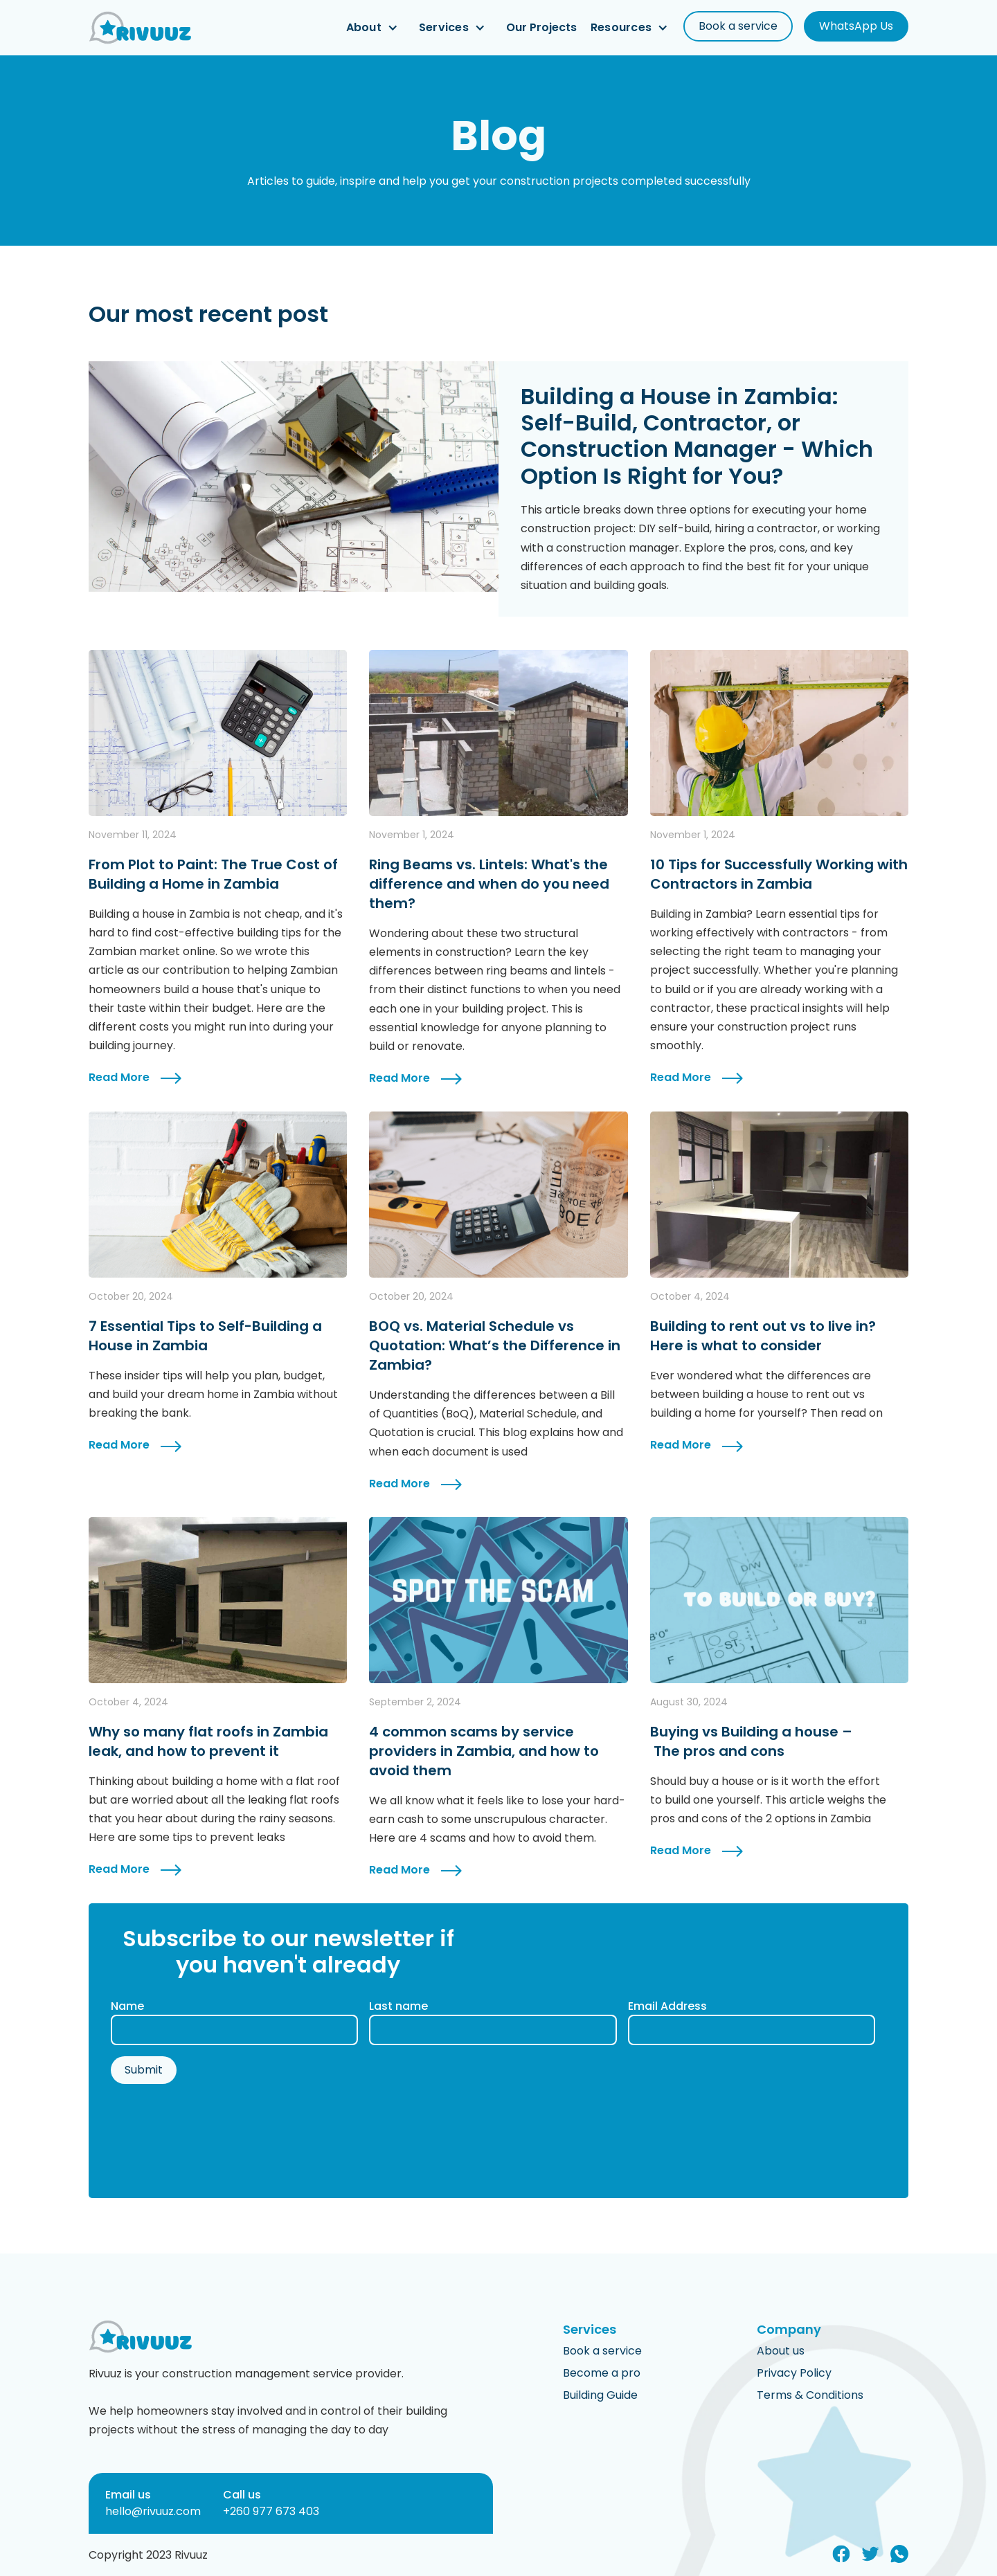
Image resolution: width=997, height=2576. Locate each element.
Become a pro (601, 2373)
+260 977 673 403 (271, 2511)
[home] (140, 27)
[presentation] (216, 2133)
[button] (375, 28)
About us (781, 2351)
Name (127, 2006)
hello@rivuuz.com (153, 2511)
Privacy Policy (794, 2373)
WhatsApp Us (856, 26)
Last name (398, 2006)
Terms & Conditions (810, 2395)
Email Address (667, 2006)
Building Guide (600, 2395)
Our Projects (541, 27)
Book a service (738, 26)
